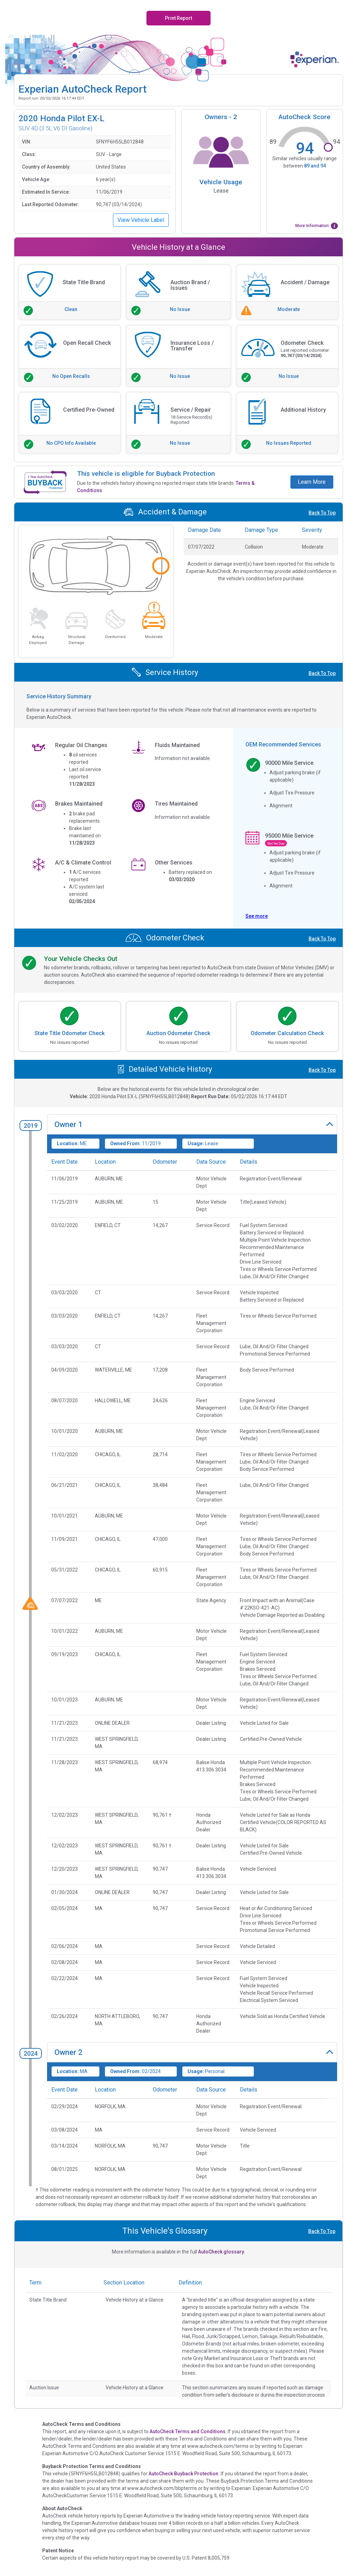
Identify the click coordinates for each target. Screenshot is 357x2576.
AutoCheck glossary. (221, 2252)
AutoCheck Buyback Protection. (184, 2473)
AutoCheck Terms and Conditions (188, 2431)
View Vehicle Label (140, 220)
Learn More (312, 482)
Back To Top (322, 512)
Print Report (178, 18)
